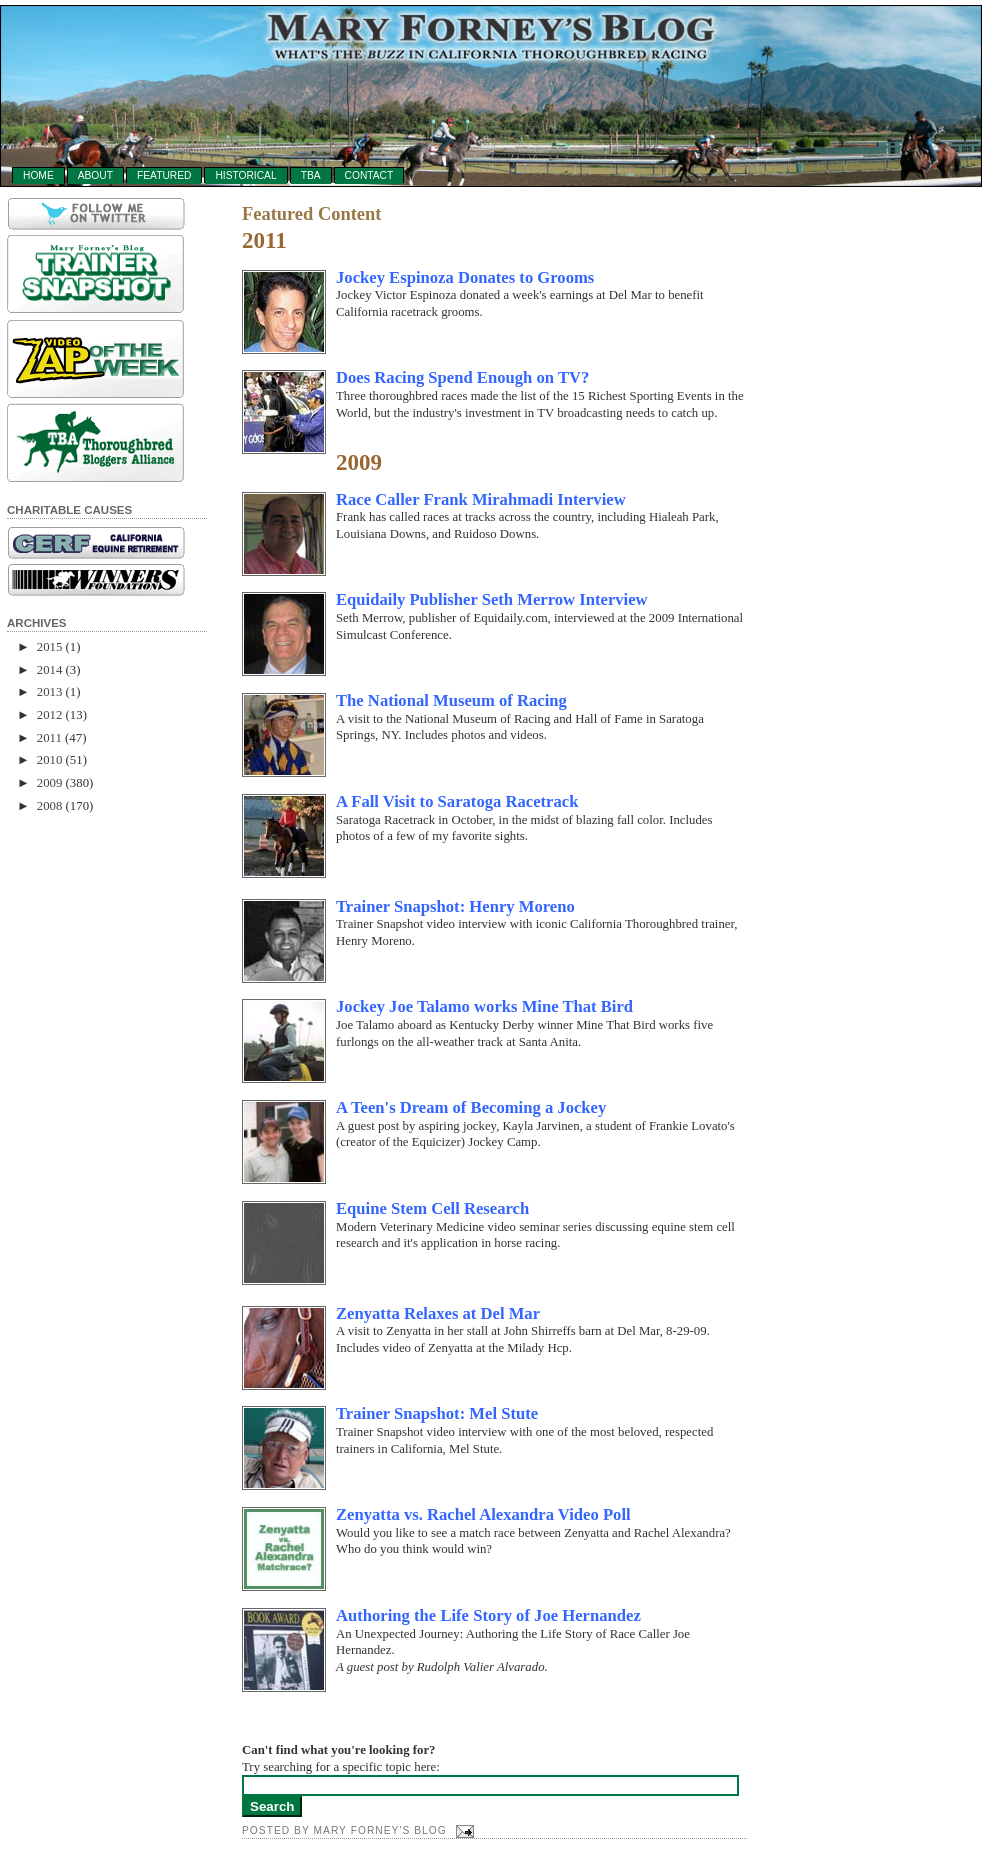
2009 (50, 783)
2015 (50, 647)
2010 (50, 760)
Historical (245, 175)
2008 (50, 806)
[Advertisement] (87, 1134)
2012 (50, 715)
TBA (311, 175)
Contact (369, 175)
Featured (164, 175)
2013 (50, 692)
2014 (50, 670)
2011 (49, 738)
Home (38, 175)
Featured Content (311, 214)
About (95, 175)
